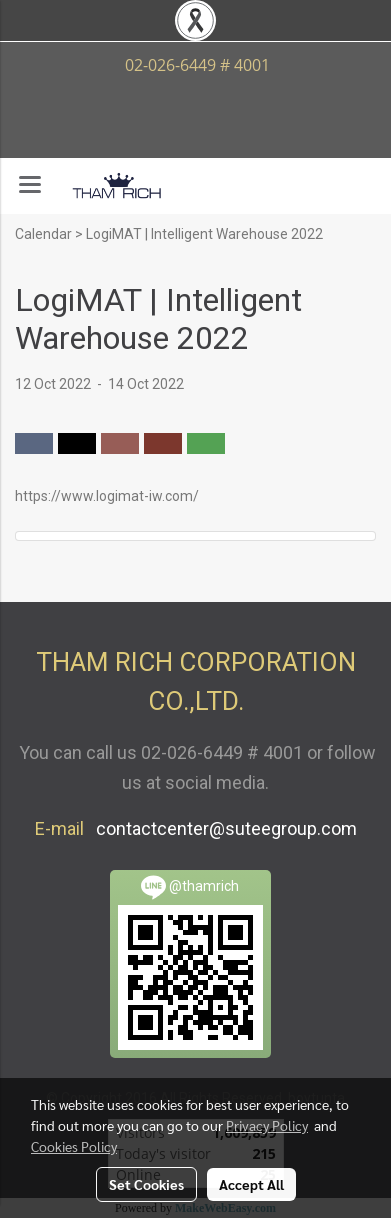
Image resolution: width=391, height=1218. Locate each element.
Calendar (43, 234)
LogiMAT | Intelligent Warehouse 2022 (204, 234)
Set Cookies (146, 1184)
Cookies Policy (74, 1146)
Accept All (251, 1184)
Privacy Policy (267, 1125)
